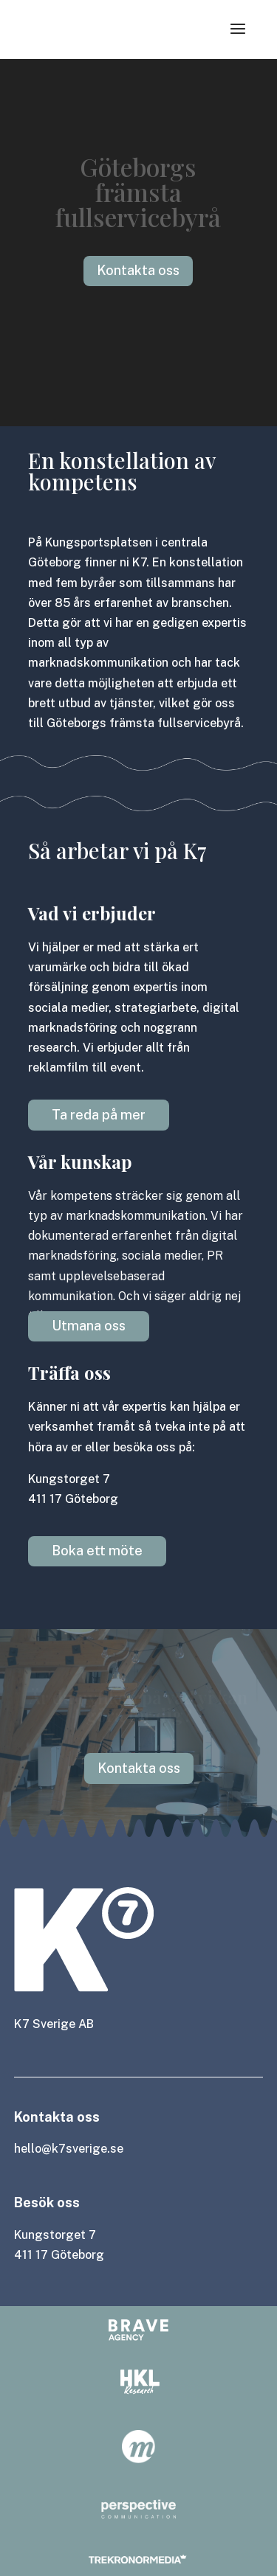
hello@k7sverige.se (68, 2149)
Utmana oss (89, 1325)
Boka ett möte (97, 1550)
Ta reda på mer (99, 1114)
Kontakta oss (139, 1768)
